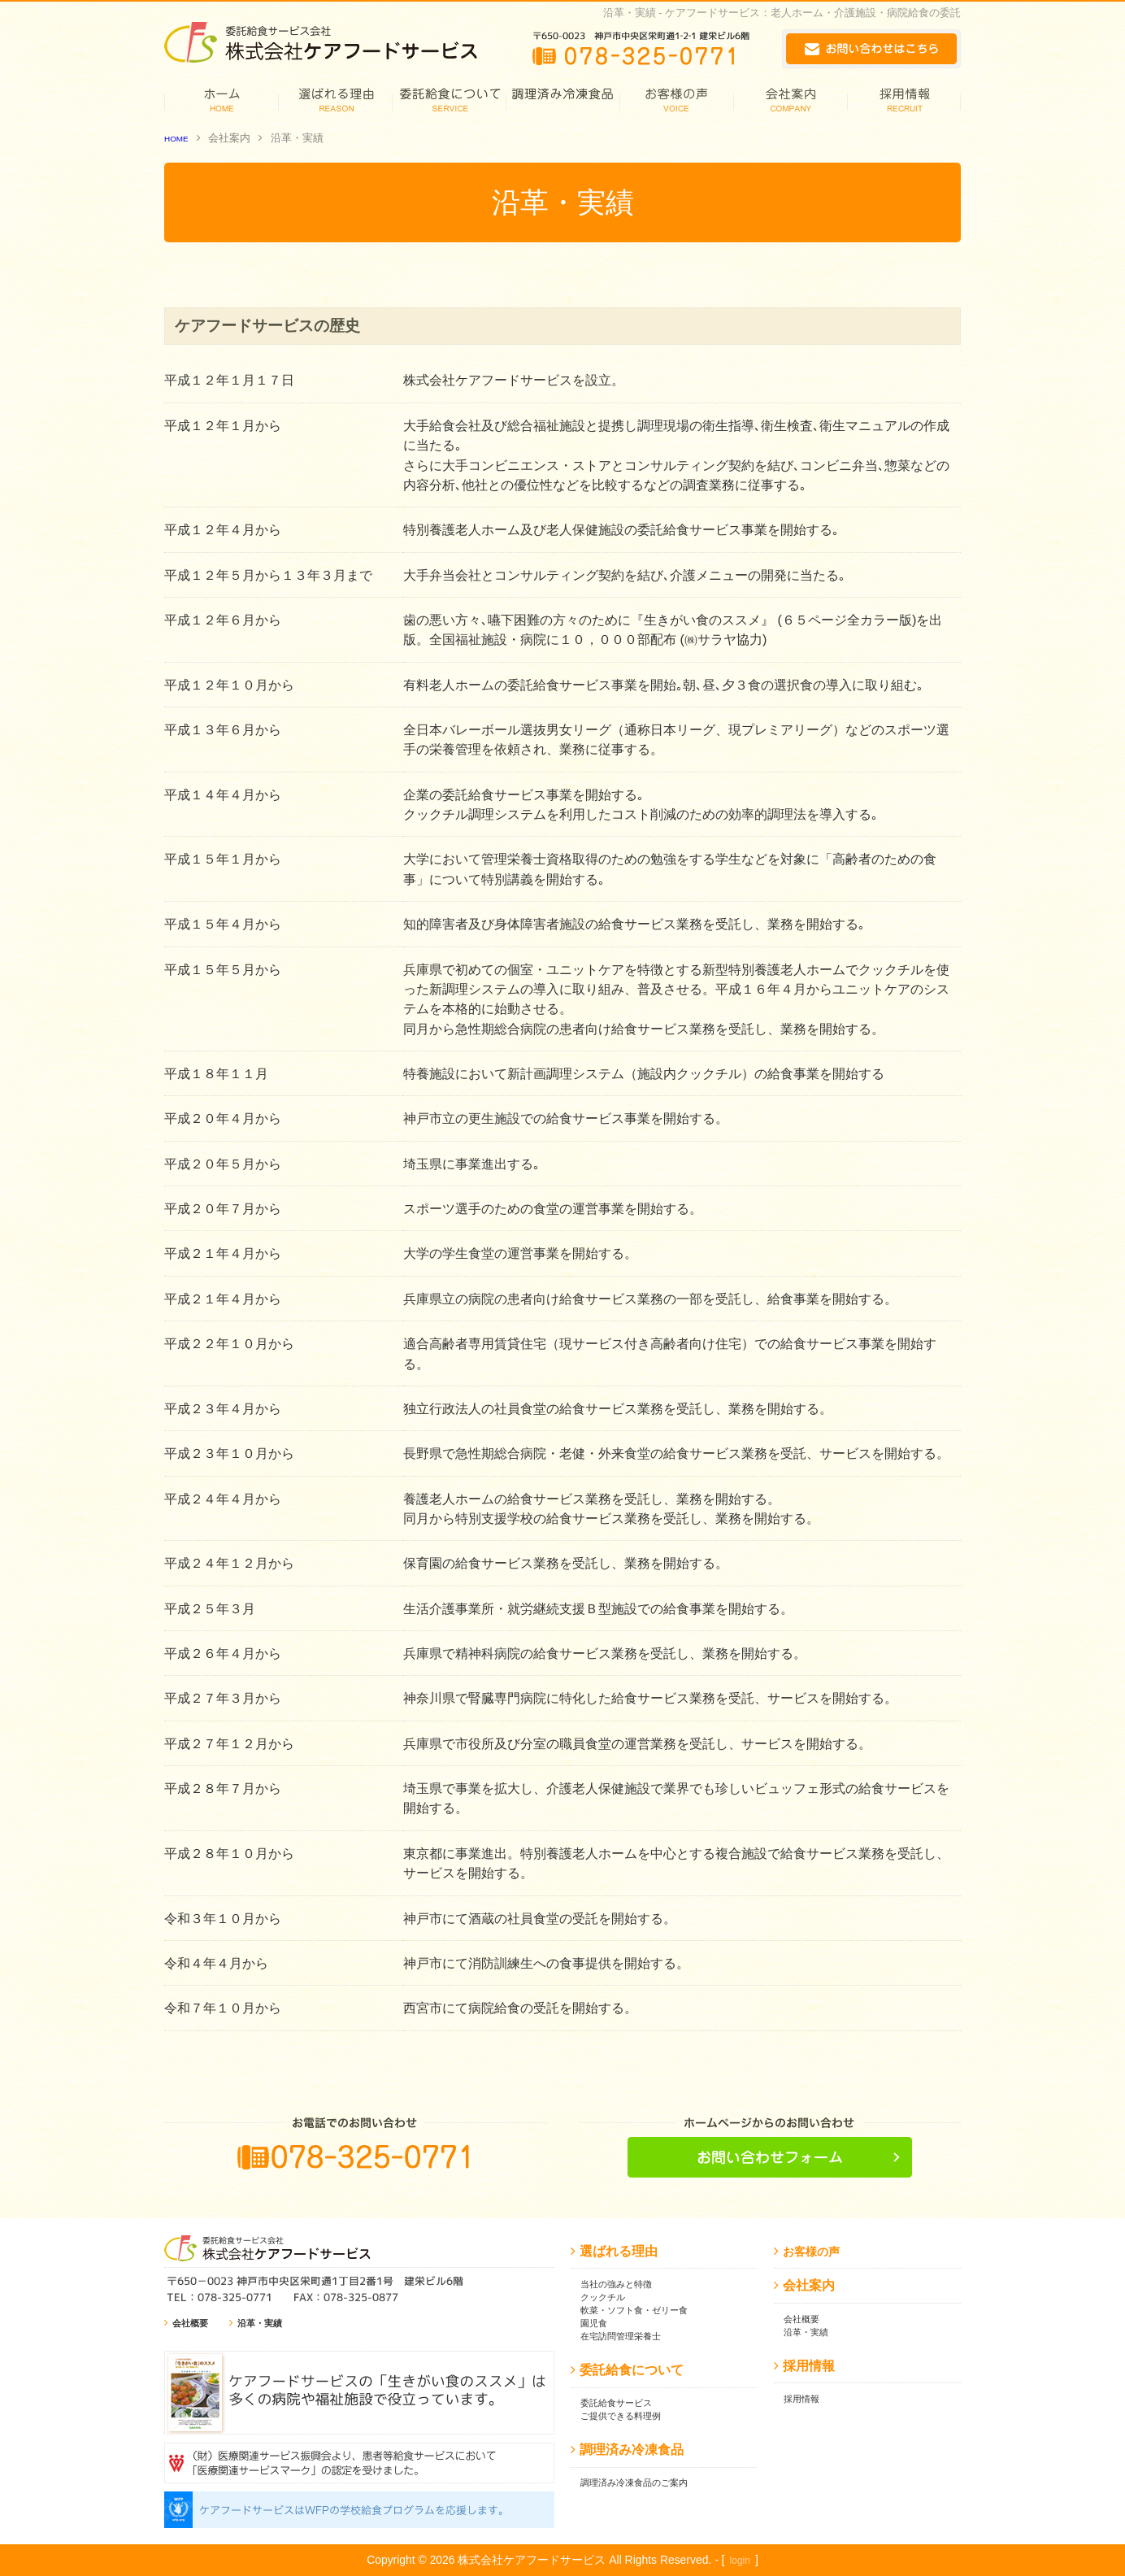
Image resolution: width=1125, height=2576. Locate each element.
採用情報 (805, 2398)
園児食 (596, 2323)
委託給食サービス (622, 2402)
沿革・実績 (270, 2323)
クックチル (606, 2297)
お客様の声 (815, 2250)
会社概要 (193, 2323)
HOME (179, 138)
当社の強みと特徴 (622, 2284)
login (740, 2559)
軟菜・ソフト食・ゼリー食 (643, 2310)
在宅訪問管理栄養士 (627, 2336)
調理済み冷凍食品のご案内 (643, 2482)
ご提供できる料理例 (627, 2415)
